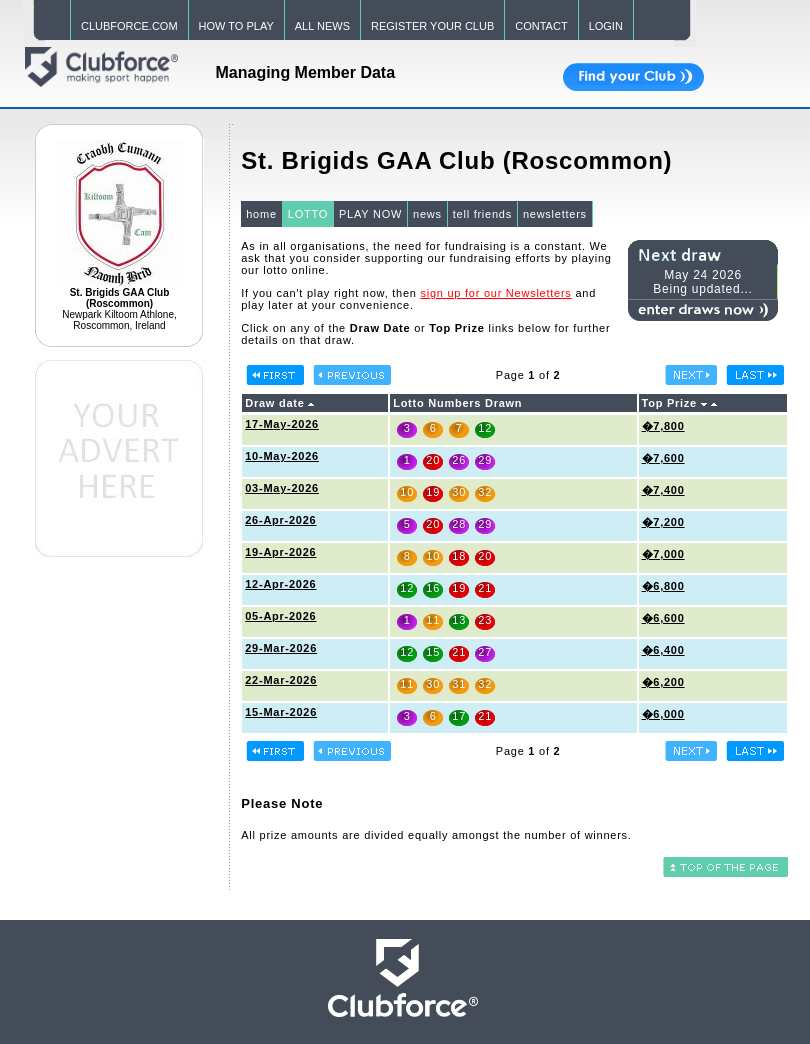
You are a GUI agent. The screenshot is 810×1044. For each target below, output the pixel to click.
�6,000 (663, 714)
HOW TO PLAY (236, 26)
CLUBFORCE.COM (129, 26)
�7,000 (663, 554)
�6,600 (663, 618)
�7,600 (663, 458)
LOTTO (308, 214)
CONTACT (541, 26)
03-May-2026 (282, 488)
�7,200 (663, 522)
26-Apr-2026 (280, 520)
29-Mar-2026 (281, 648)
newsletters (555, 214)
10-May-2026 (282, 456)
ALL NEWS (322, 26)
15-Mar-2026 (281, 712)
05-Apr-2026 (280, 616)
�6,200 (663, 682)
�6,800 (663, 586)
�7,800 (663, 426)
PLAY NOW (370, 214)
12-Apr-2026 (280, 584)
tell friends (482, 214)
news (427, 214)
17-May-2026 (282, 424)
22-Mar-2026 (281, 680)
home (261, 214)
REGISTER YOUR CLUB (432, 26)
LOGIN (606, 26)
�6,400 (663, 650)
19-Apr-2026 (280, 552)
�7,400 (663, 490)
